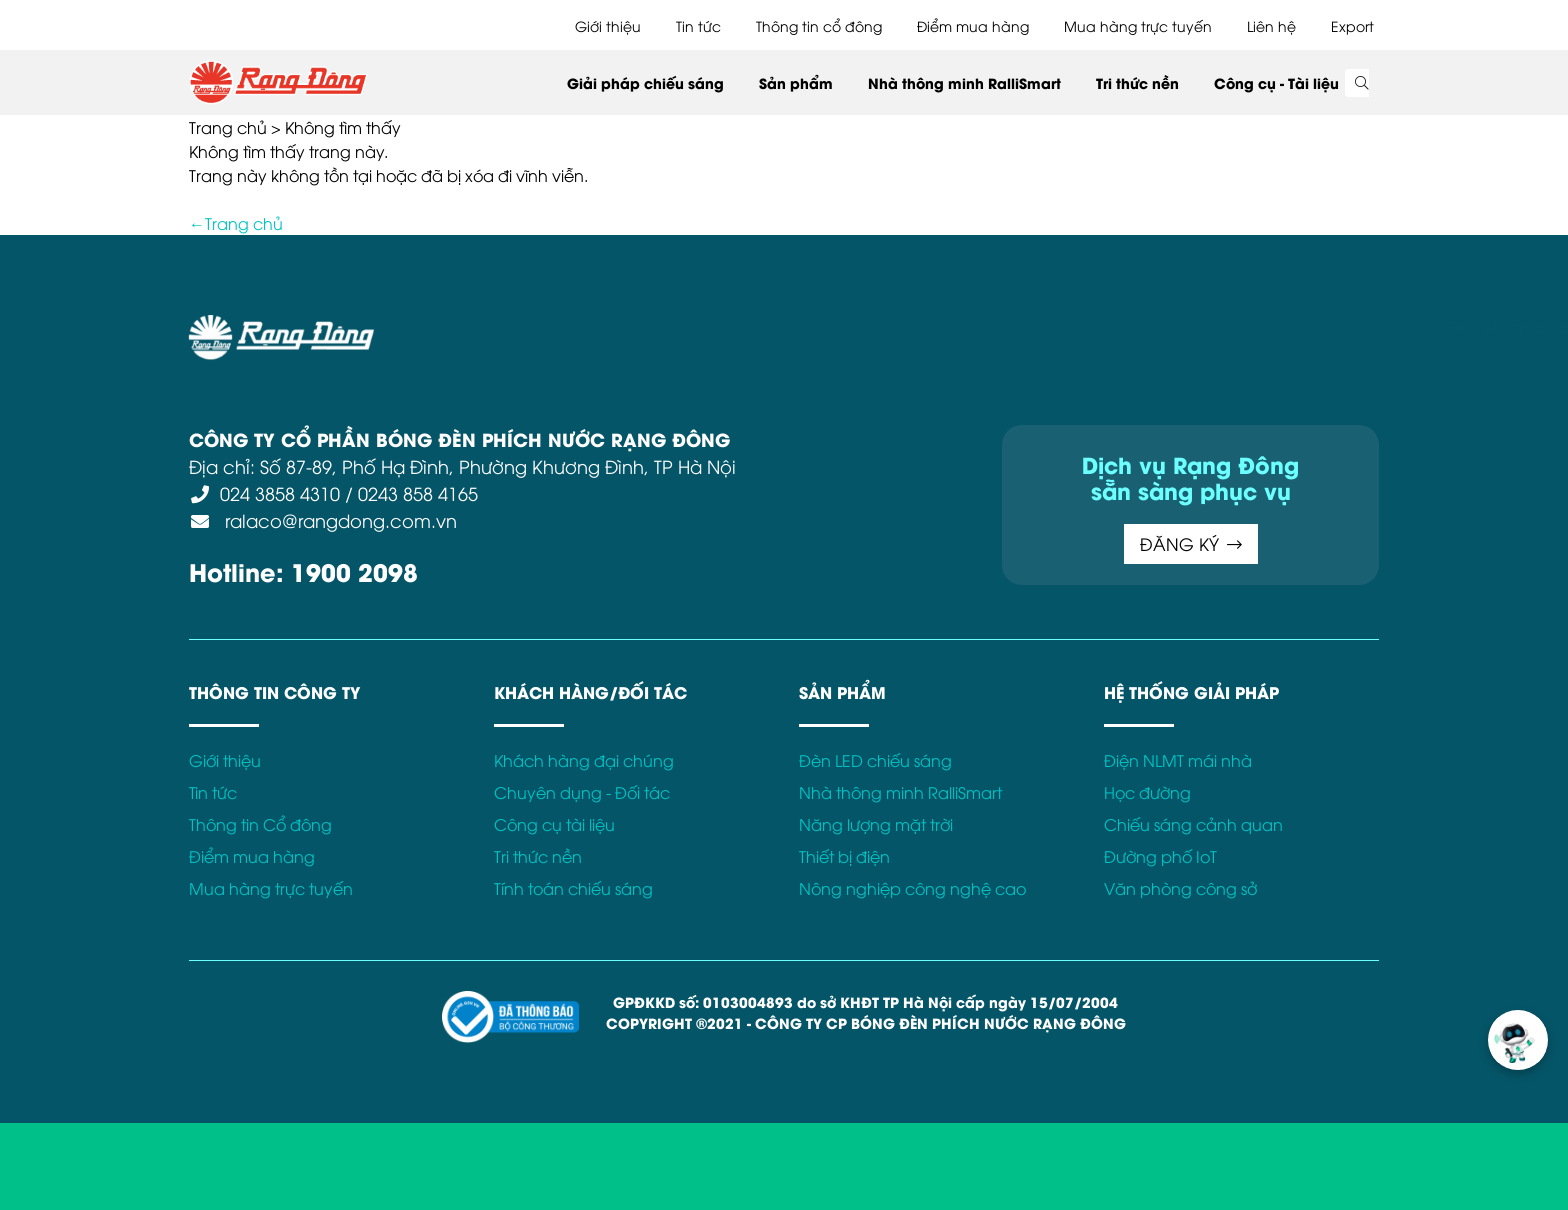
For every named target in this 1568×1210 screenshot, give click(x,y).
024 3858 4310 (280, 492)
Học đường (1147, 792)
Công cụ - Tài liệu (1276, 82)
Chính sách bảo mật (698, 326)
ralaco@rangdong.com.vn (338, 519)
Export (1352, 25)
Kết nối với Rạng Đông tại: (1133, 326)
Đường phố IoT (1160, 856)
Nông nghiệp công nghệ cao (912, 888)
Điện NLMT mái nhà (1178, 760)
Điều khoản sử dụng (534, 326)
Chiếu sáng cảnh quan (1193, 824)
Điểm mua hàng (973, 25)
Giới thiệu (608, 25)
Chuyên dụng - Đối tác (582, 792)
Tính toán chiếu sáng (573, 888)
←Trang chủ (236, 223)
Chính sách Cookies (862, 326)
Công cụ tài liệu (554, 824)
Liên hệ (1271, 25)
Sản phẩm (796, 82)
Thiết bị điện (844, 856)
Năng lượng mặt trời (876, 824)
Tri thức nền (1137, 82)
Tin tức (698, 25)
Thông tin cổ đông (819, 25)
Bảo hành (987, 326)
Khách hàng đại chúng (584, 760)
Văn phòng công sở (1180, 888)
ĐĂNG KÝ (1191, 543)
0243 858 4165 (418, 492)
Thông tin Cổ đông (260, 824)
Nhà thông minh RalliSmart (964, 82)
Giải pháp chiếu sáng (645, 82)
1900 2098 (354, 570)
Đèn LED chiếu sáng (875, 760)
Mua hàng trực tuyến (1138, 25)
